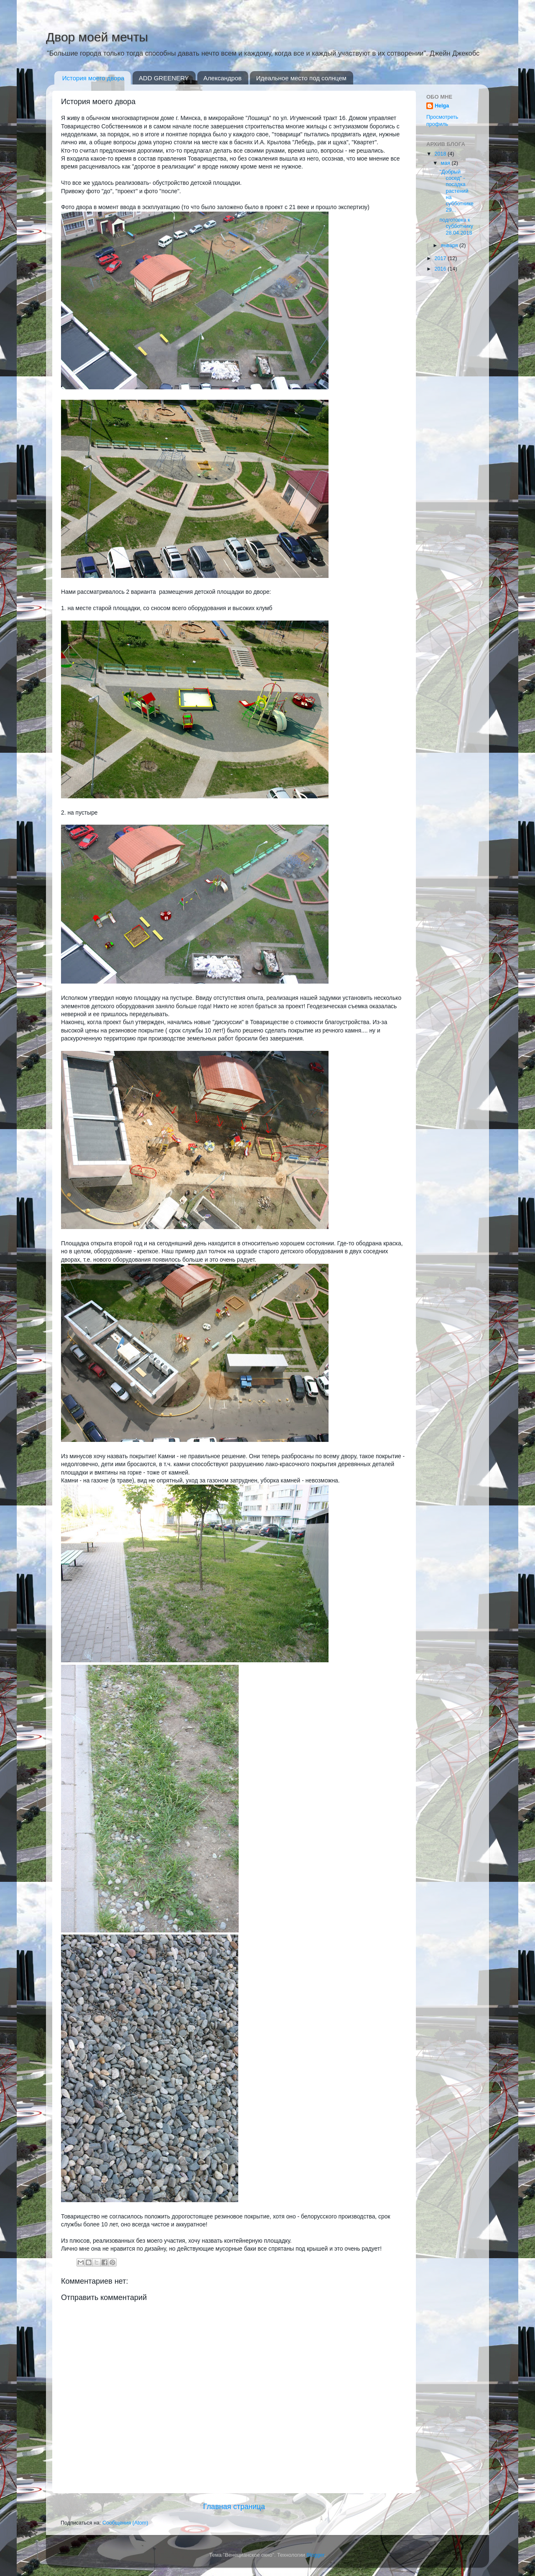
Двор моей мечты (97, 37)
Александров (223, 78)
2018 (441, 154)
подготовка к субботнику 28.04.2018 (456, 226)
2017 (441, 258)
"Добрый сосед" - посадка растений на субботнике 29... (456, 191)
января (450, 245)
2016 (441, 269)
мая (446, 163)
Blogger (315, 2555)
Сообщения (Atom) (125, 2523)
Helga (442, 106)
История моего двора (93, 78)
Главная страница (234, 2506)
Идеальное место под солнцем (301, 78)
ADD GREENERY (164, 78)
